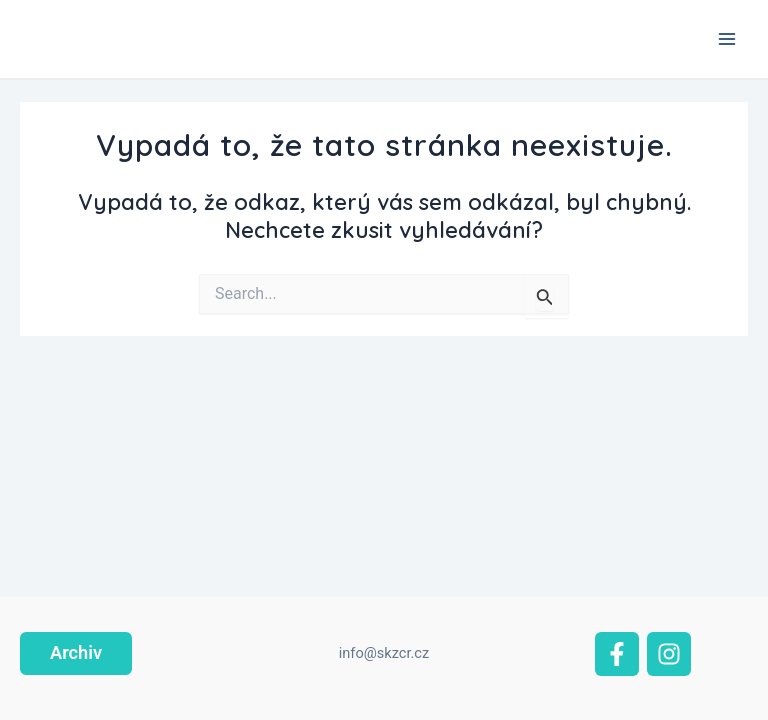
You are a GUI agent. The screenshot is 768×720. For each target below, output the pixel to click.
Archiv (76, 652)
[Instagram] (669, 654)
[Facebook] (617, 654)
